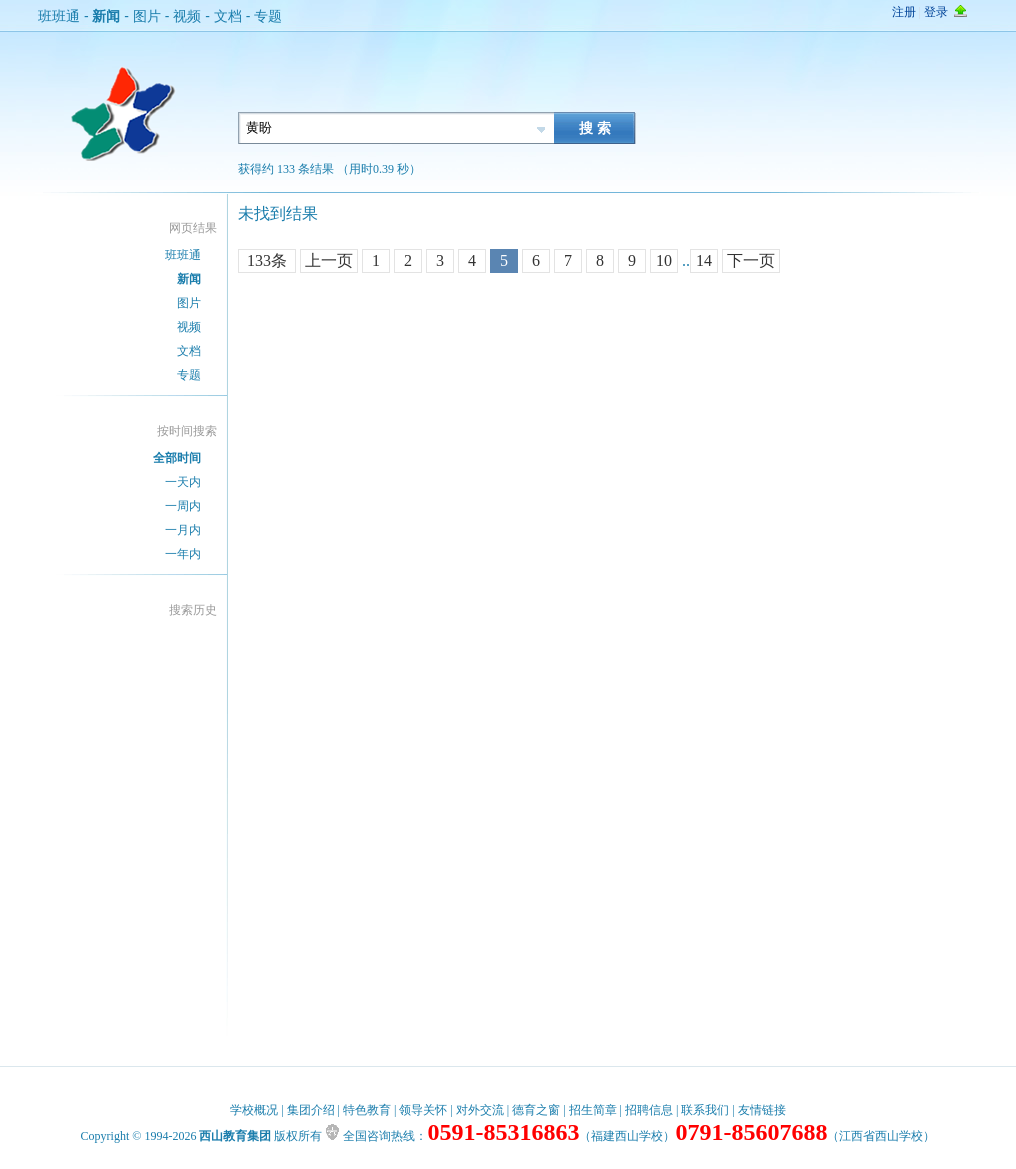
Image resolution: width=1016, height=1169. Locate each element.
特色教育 (367, 1110)
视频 (187, 16)
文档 (228, 16)
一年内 (183, 554)
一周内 (183, 506)
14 (704, 260)
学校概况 (254, 1110)
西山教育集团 (235, 1136)
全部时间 (177, 458)
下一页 (751, 260)
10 (664, 260)
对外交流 (480, 1110)
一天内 (183, 482)
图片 (147, 16)
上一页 (329, 260)
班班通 (59, 16)
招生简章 (593, 1110)
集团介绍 (311, 1110)
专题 (268, 16)
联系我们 (705, 1110)
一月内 (183, 530)
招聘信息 (649, 1110)
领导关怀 (423, 1110)
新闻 (106, 16)
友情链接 (762, 1110)
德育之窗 (536, 1110)
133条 (267, 260)
